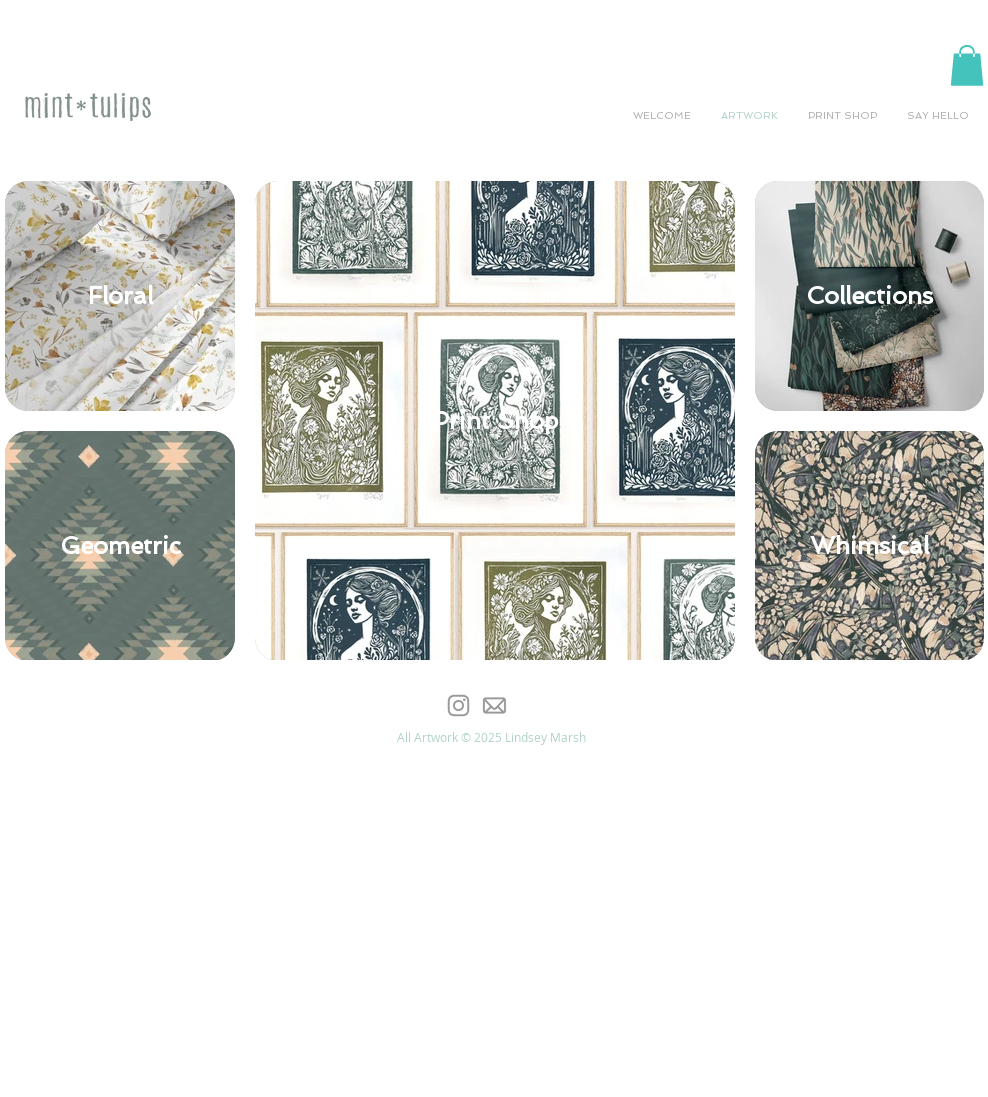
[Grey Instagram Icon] (458, 705)
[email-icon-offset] (493, 705)
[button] (967, 65)
